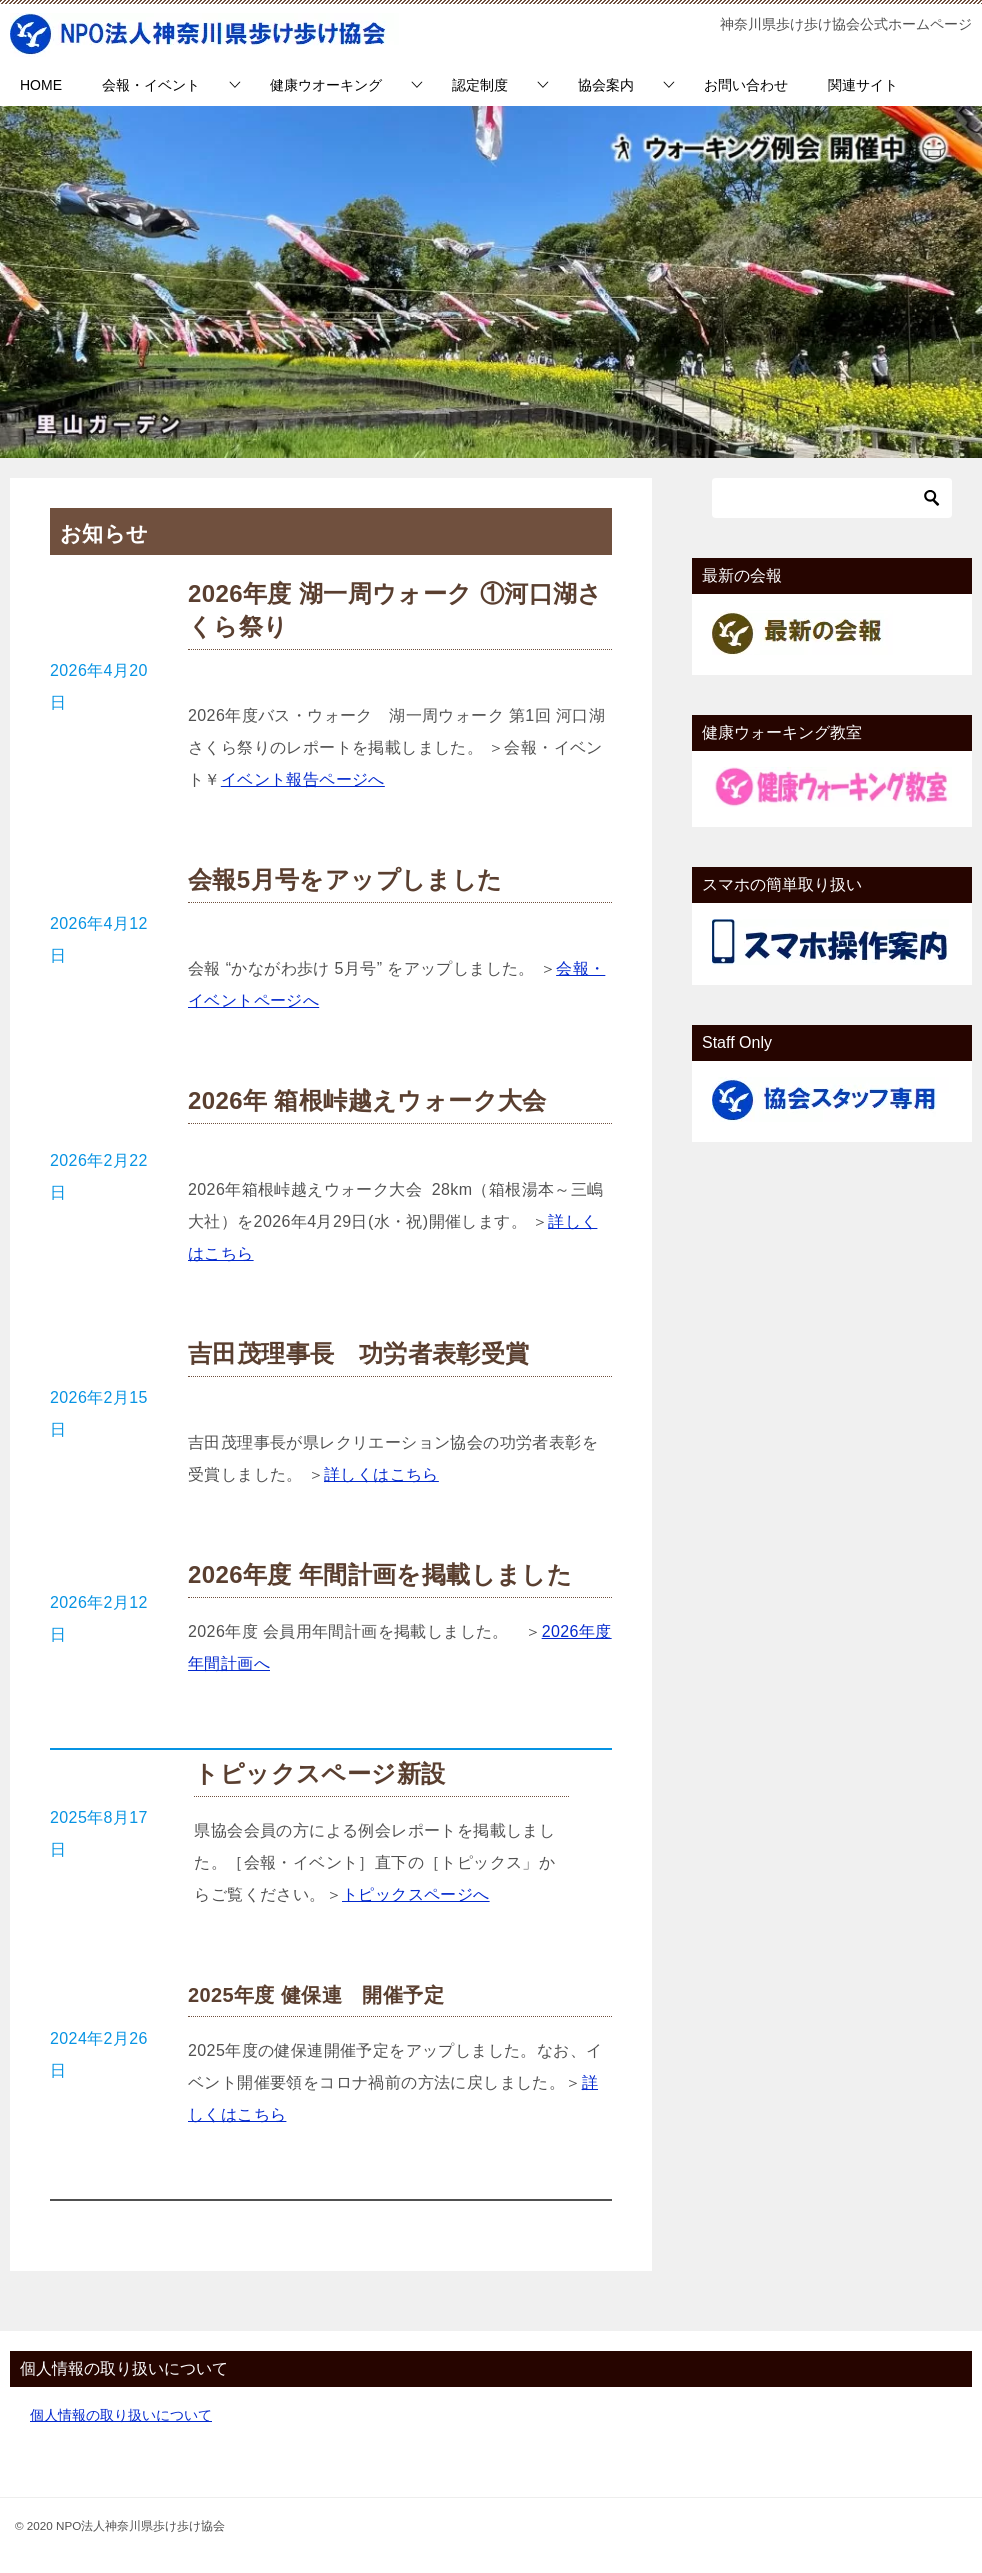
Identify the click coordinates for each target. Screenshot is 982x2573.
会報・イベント (151, 85)
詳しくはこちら (381, 1474)
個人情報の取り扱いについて (121, 2415)
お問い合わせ (746, 85)
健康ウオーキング (326, 85)
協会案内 (606, 85)
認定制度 (480, 85)
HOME (41, 85)
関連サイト (863, 85)
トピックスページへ (416, 1894)
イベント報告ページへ (303, 779)
